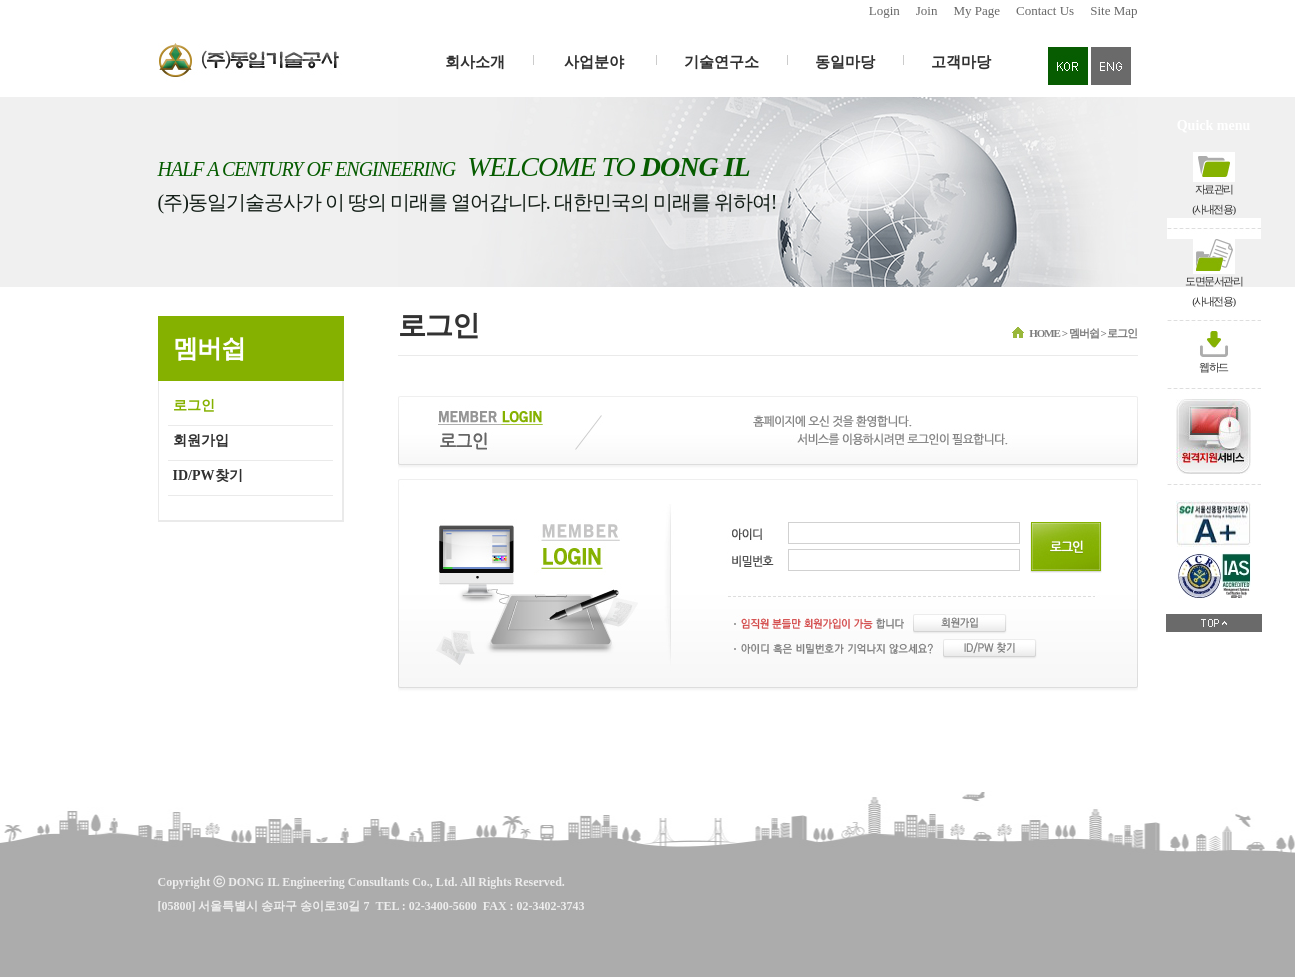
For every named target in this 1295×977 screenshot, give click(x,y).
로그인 (194, 405)
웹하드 (1213, 367)
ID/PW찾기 (208, 475)
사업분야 (595, 62)
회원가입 (201, 440)
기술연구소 (721, 62)
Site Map (1113, 10)
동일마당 (845, 62)
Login (884, 10)
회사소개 (475, 62)
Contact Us (1045, 10)
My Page (976, 10)
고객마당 (961, 62)
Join (927, 10)
